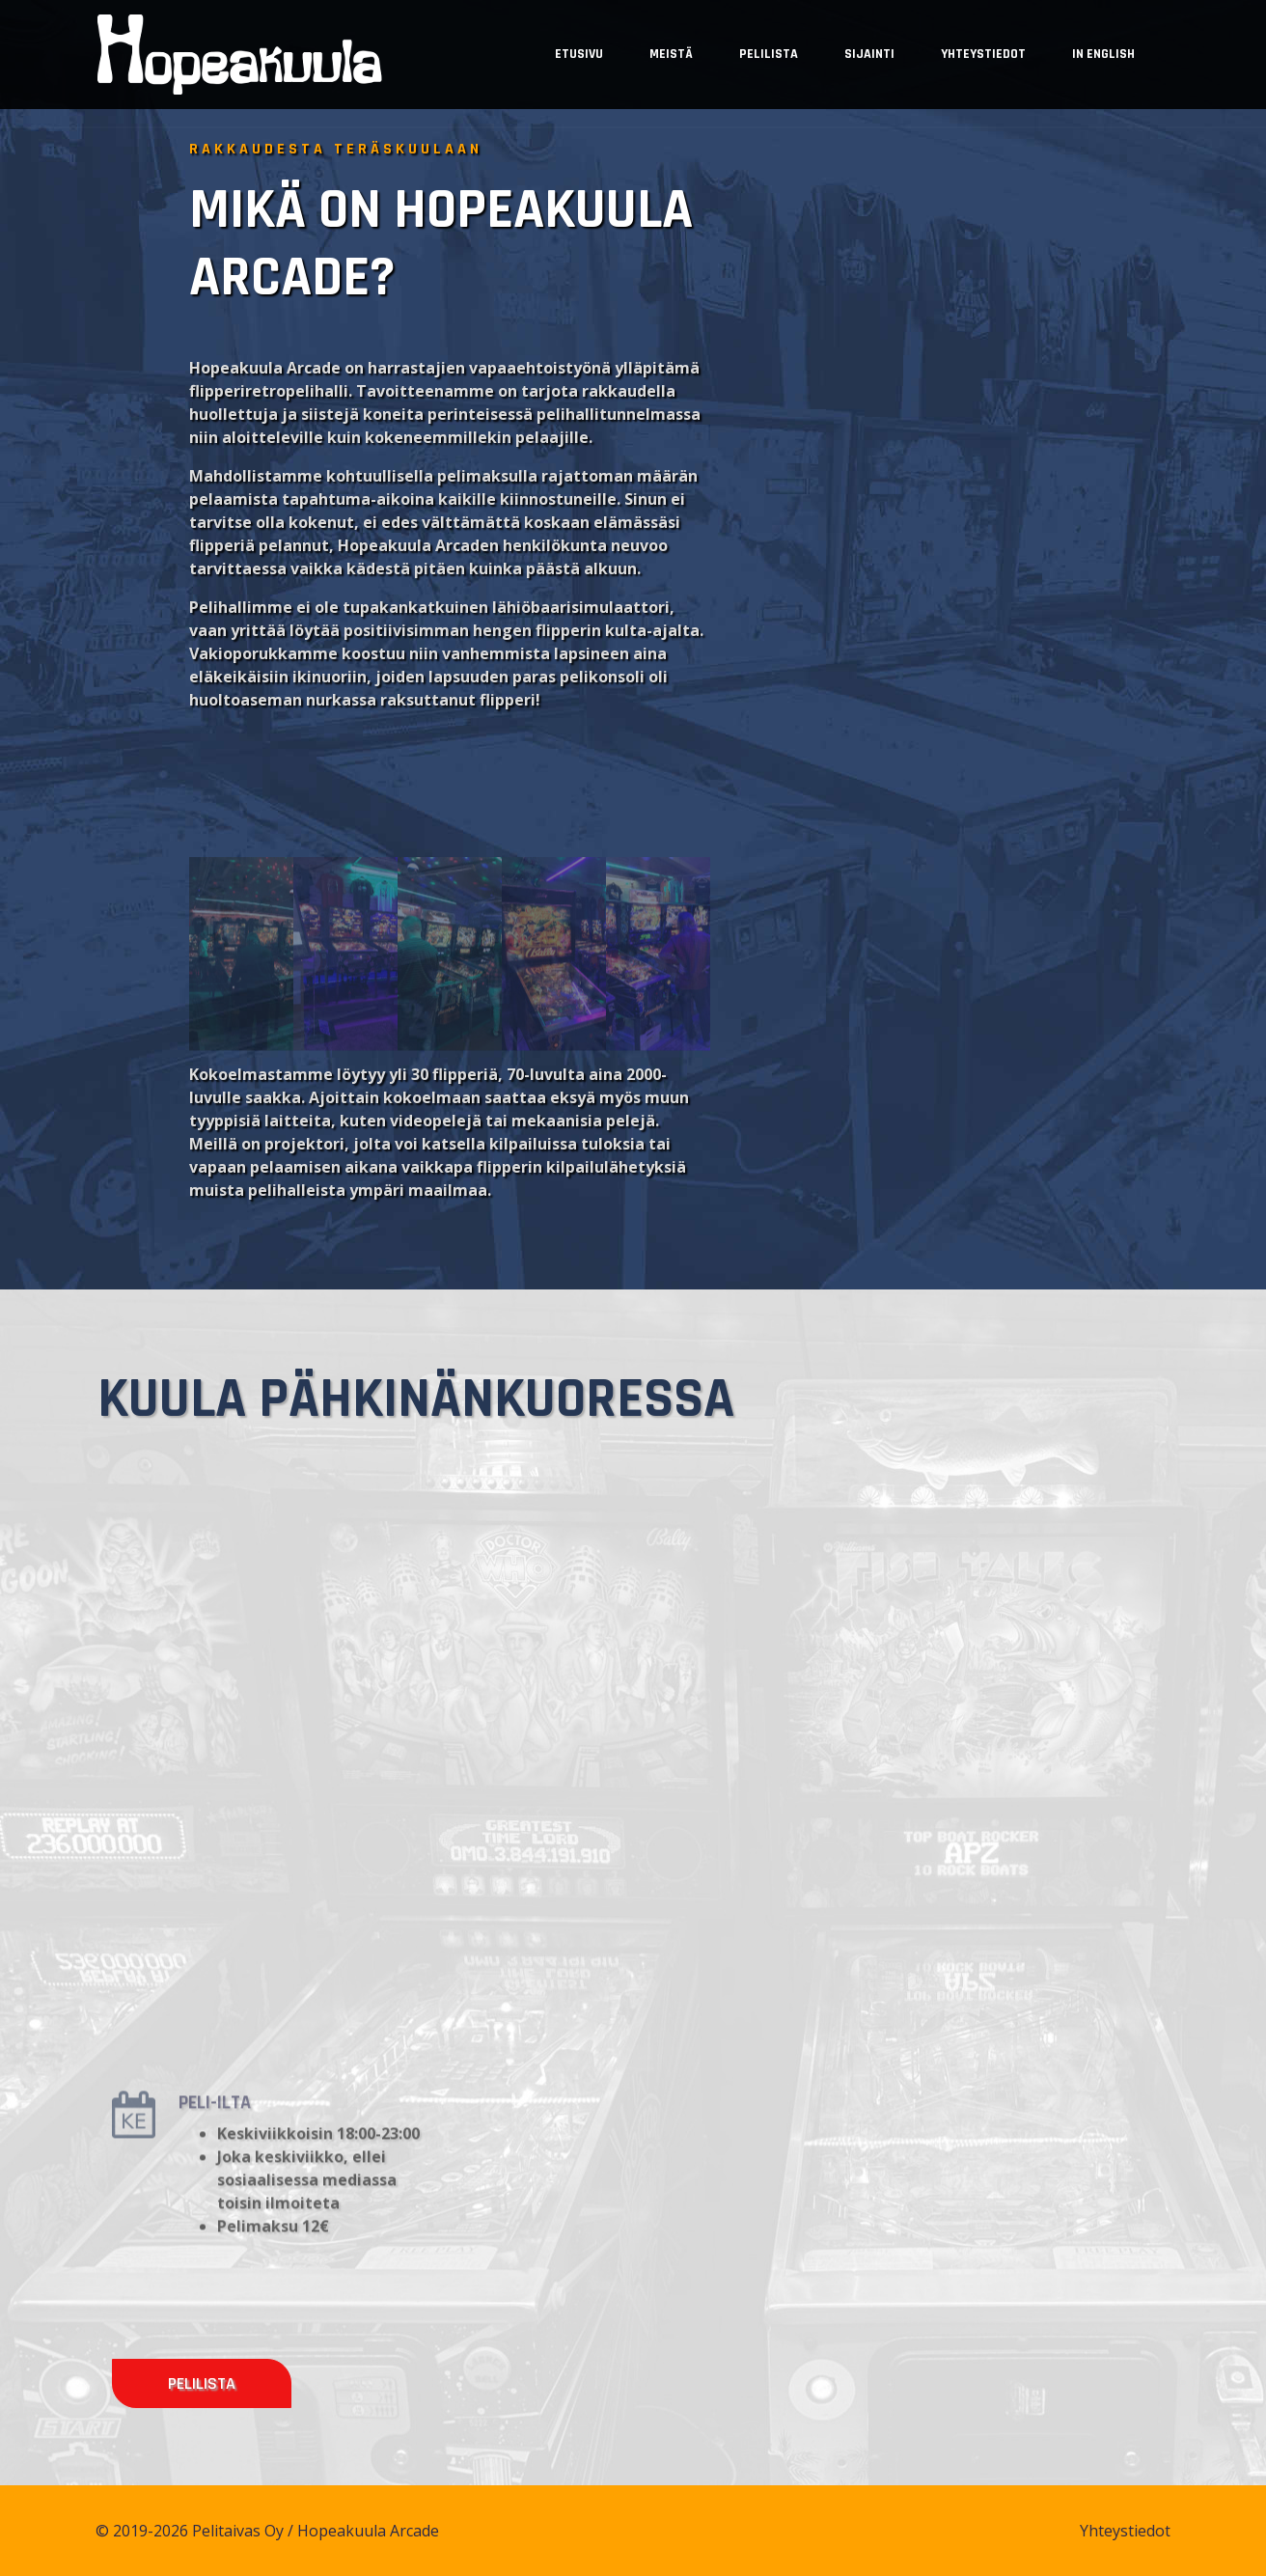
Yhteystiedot (983, 54)
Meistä (671, 54)
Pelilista (768, 54)
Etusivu (579, 54)
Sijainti (869, 54)
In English (1103, 54)
